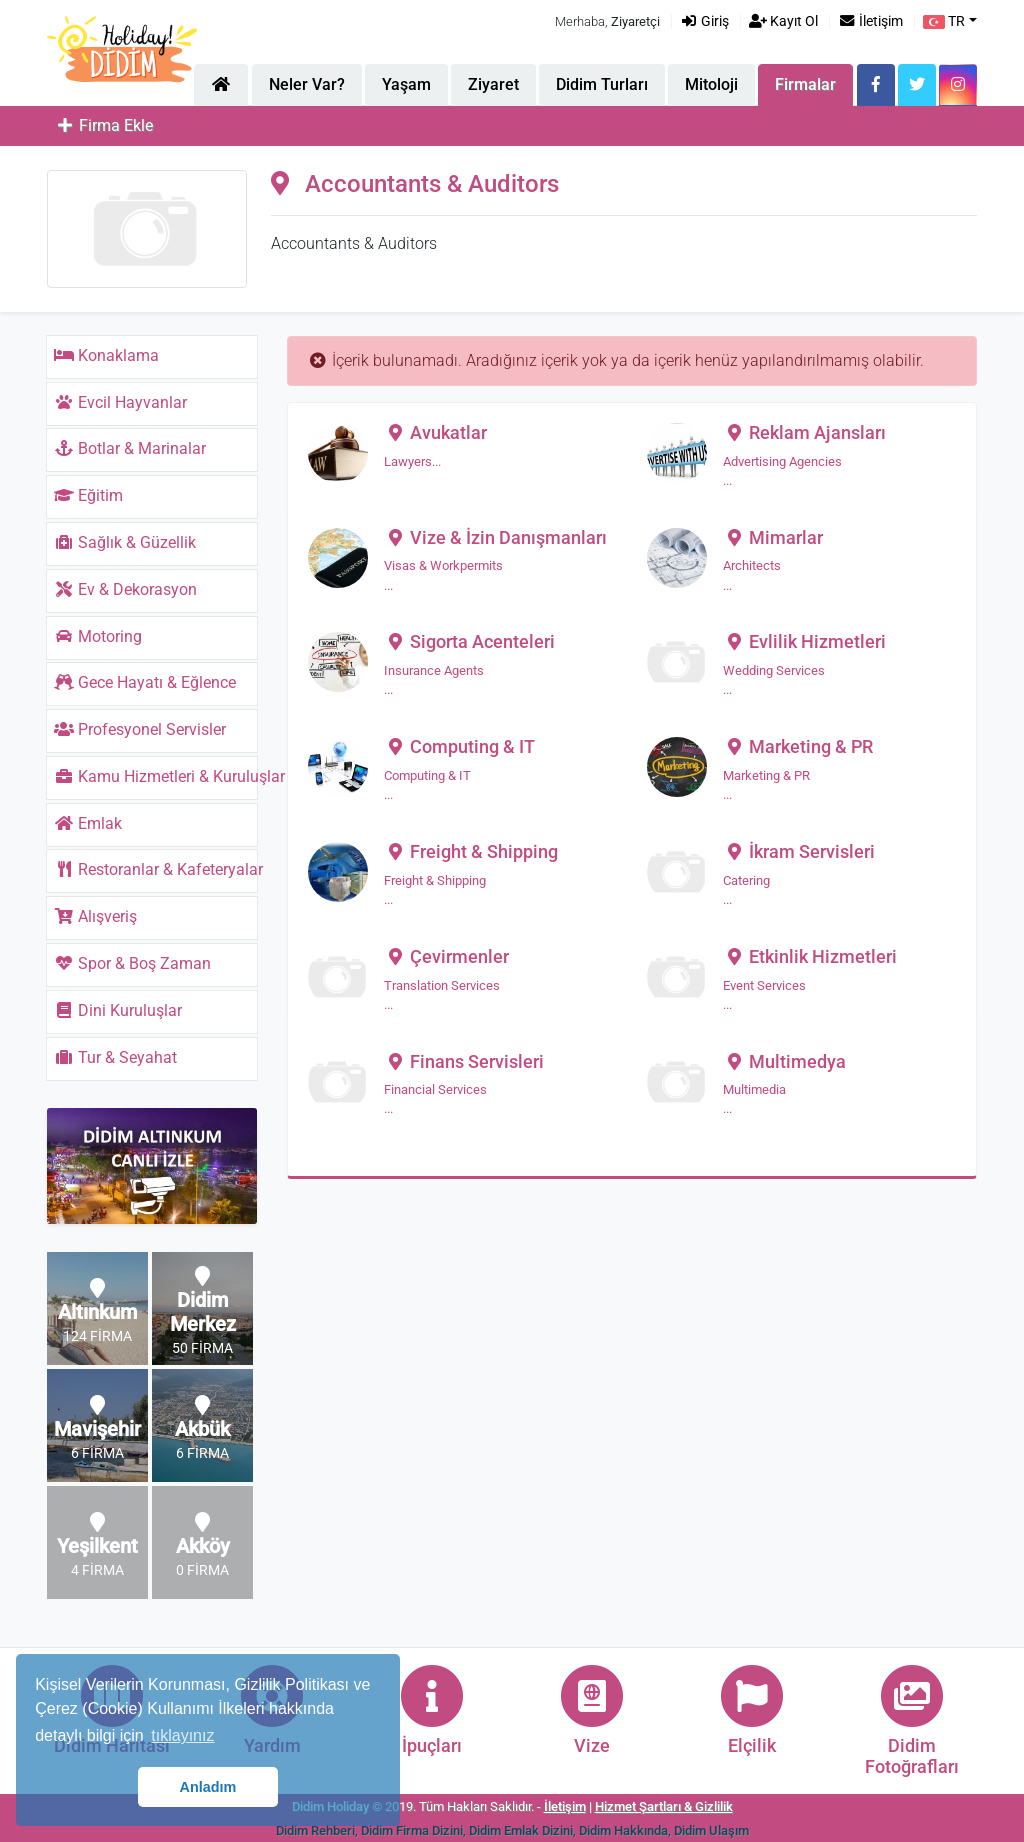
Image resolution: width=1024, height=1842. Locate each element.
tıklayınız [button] (182, 1735)
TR (944, 21)
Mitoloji (711, 84)
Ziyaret (493, 84)
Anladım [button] (208, 1787)
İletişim (870, 21)
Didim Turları (602, 84)
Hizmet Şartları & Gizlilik (664, 1806)
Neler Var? (307, 84)
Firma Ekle (104, 125)
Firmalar (805, 84)
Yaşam (406, 84)
